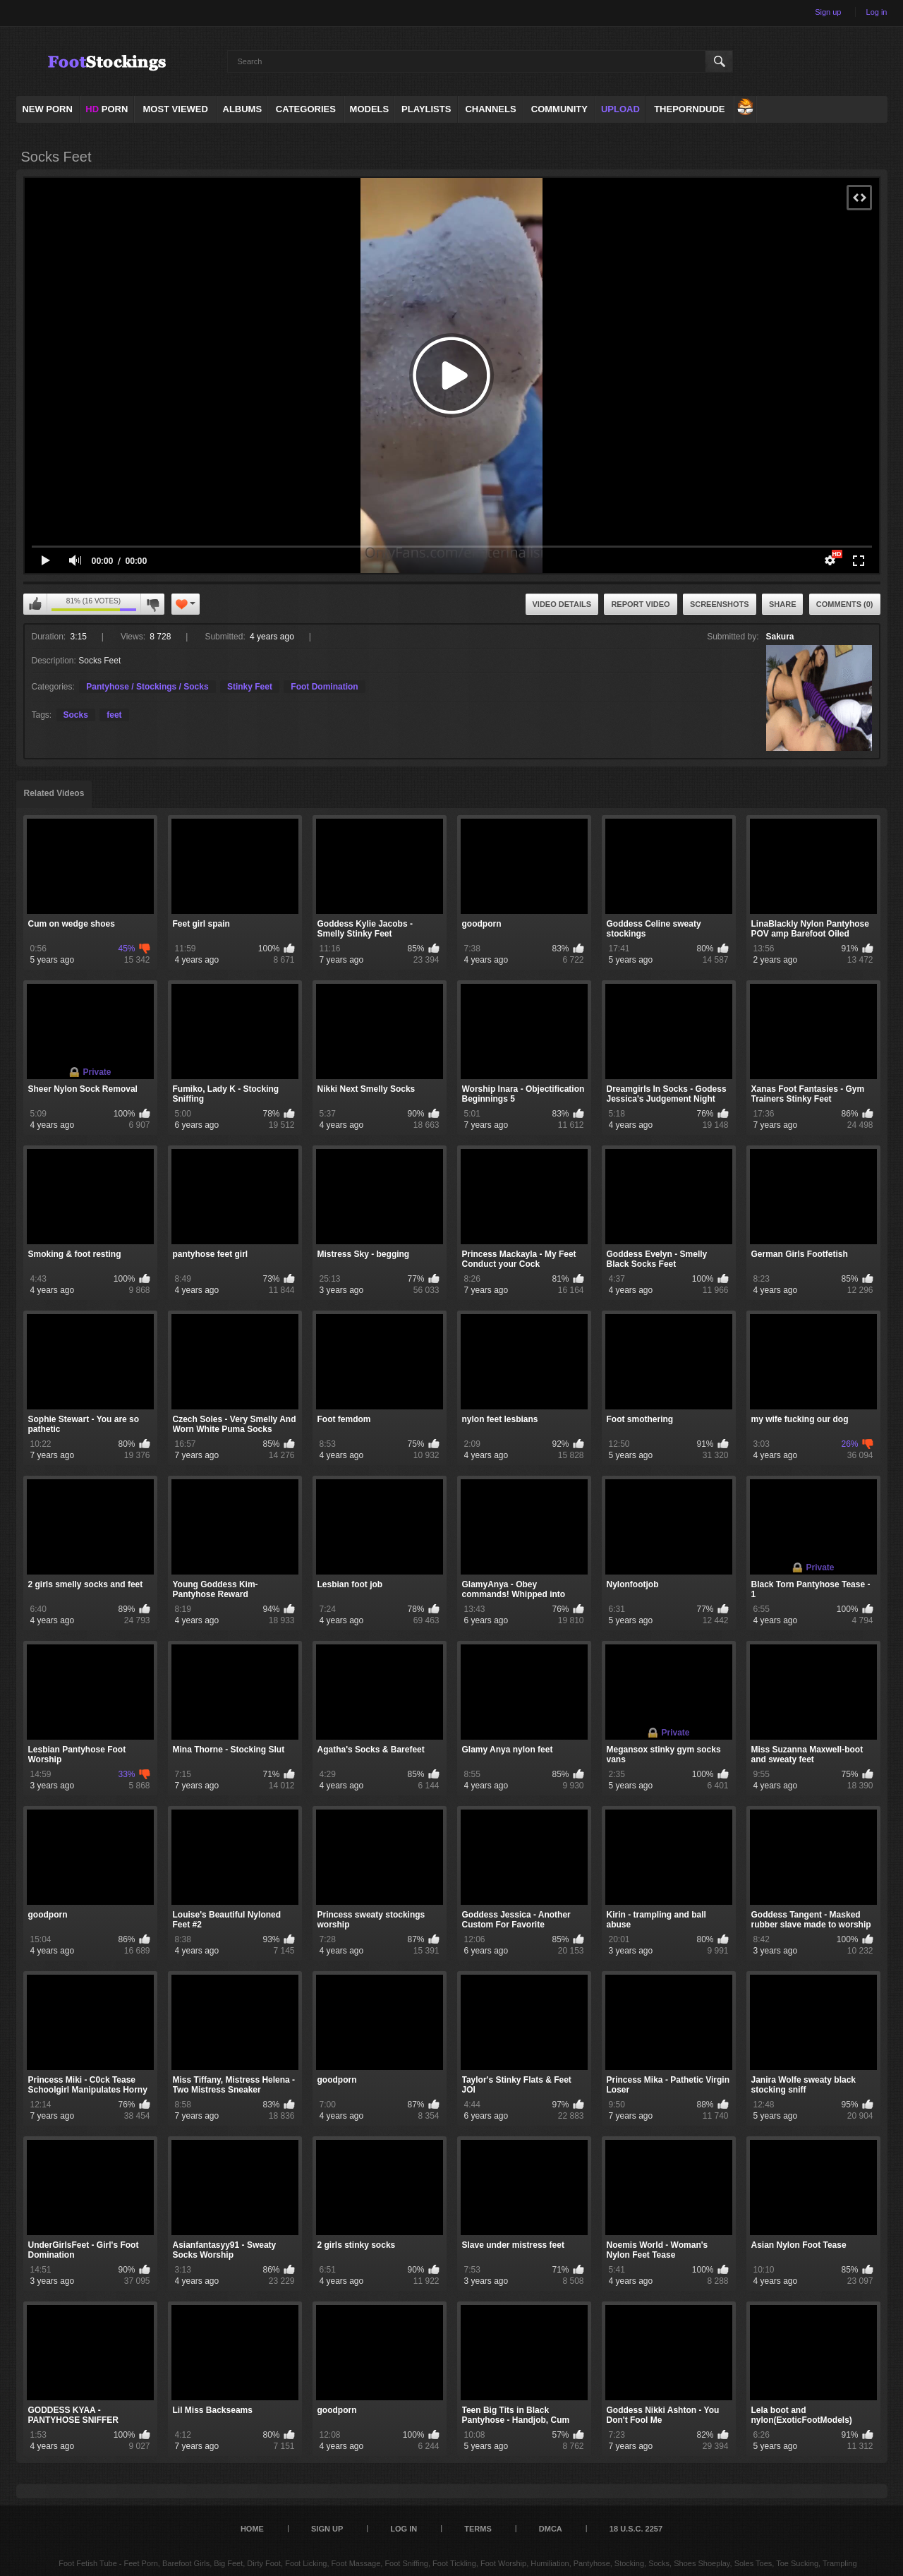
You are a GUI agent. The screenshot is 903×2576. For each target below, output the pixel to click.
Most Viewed (175, 109)
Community (559, 109)
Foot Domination (324, 687)
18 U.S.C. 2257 (636, 2528)
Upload (620, 109)
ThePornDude (689, 109)
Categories (306, 109)
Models (369, 109)
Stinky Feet (249, 687)
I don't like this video (152, 604)
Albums (242, 109)
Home (252, 2528)
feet (114, 715)
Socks (75, 715)
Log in (876, 12)
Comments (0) (844, 604)
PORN (106, 109)
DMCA (550, 2528)
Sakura (780, 637)
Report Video (640, 604)
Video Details (562, 604)
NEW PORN (47, 109)
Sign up (828, 12)
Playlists (426, 109)
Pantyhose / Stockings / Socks (147, 687)
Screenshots (719, 604)
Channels (490, 109)
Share (782, 604)
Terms (478, 2528)
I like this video (35, 604)
